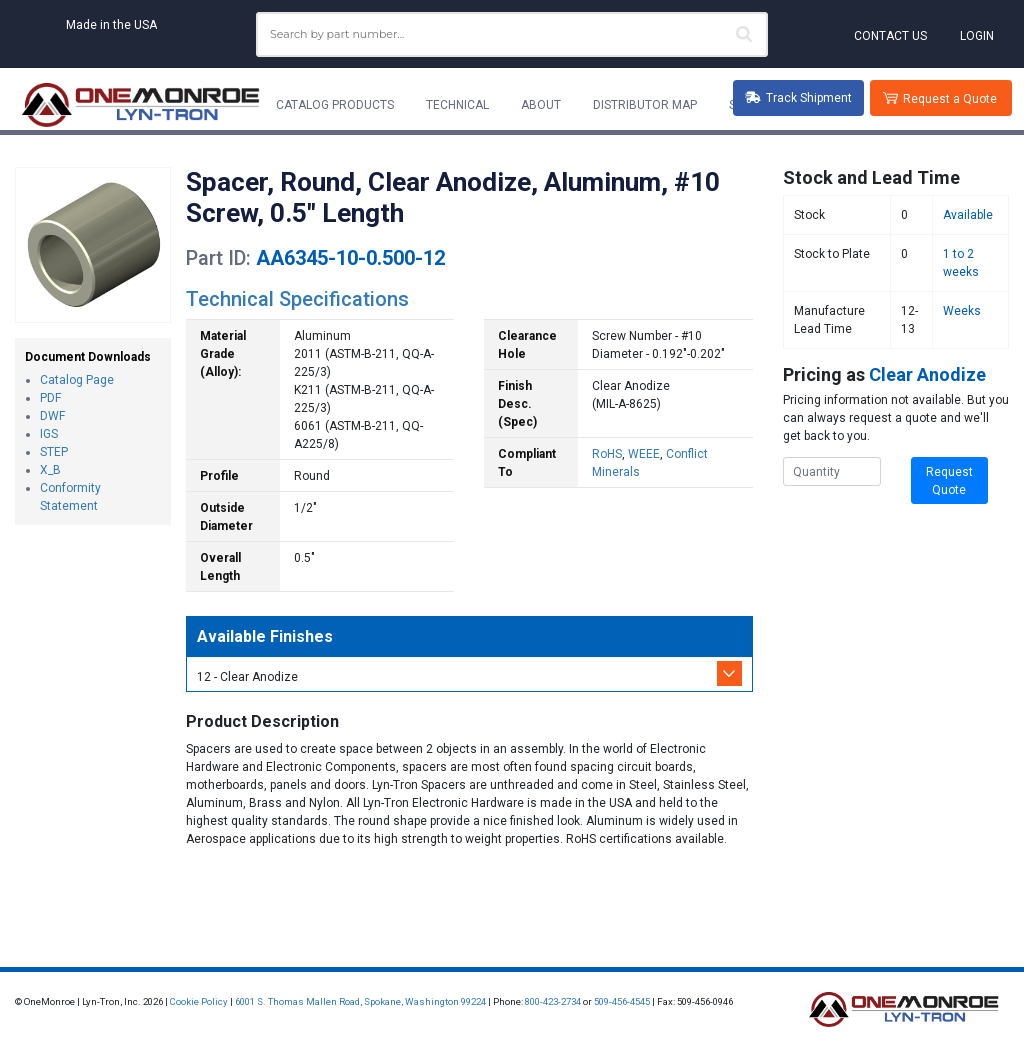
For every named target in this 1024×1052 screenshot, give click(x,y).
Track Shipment (798, 98)
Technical (457, 105)
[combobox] (512, 34)
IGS (49, 434)
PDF (50, 398)
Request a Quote (950, 99)
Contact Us (890, 36)
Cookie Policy (199, 1001)
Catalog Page (77, 380)
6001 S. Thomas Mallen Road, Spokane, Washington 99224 (360, 1001)
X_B (50, 470)
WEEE (644, 454)
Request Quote (949, 481)
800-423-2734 (553, 1001)
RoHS (607, 454)
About (541, 105)
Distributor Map (645, 105)
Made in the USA (111, 25)
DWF (52, 416)
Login (977, 36)
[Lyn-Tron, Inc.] (141, 105)
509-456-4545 (622, 1001)
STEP (54, 452)
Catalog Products (335, 105)
